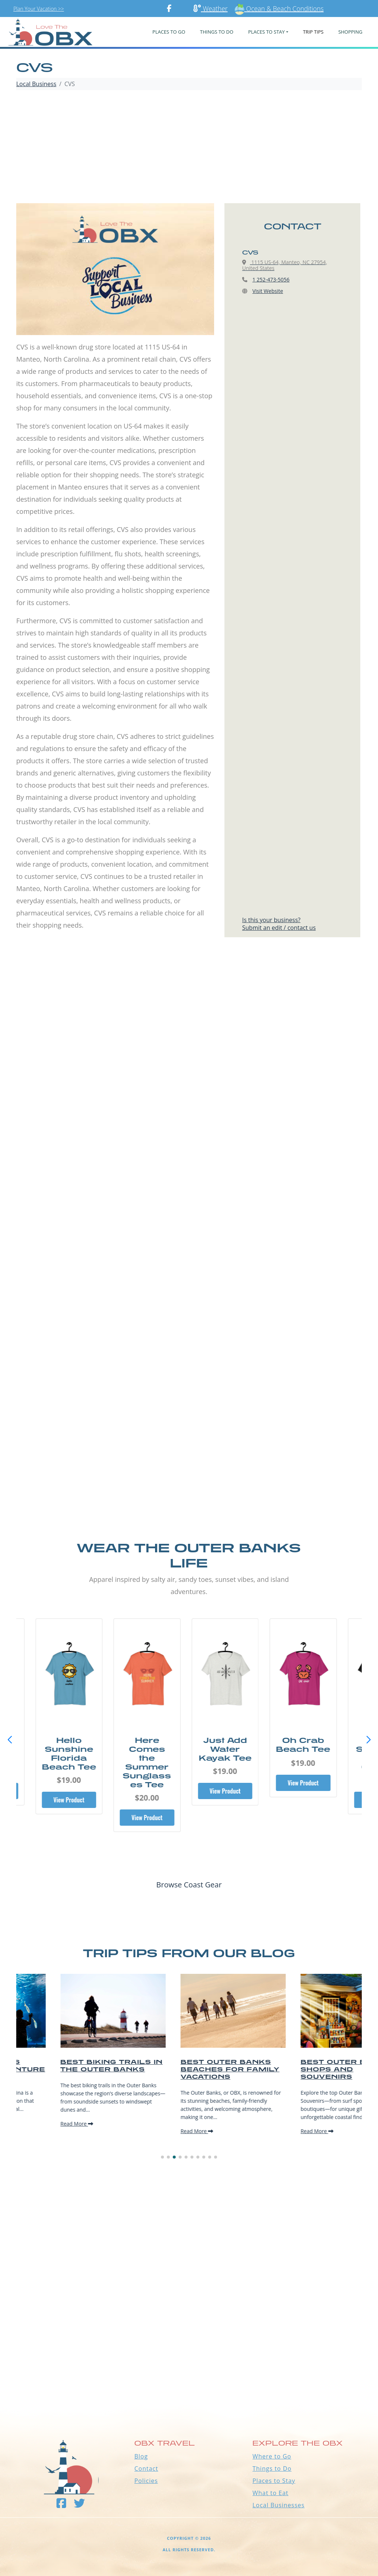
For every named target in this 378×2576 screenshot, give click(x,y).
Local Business (36, 84)
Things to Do (272, 2468)
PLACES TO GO (168, 31)
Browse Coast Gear (188, 1885)
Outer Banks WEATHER (189, 2374)
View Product (71, 1799)
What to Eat (270, 2493)
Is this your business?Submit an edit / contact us (279, 924)
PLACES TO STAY (266, 31)
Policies (146, 2481)
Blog (141, 2456)
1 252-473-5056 (271, 279)
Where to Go (271, 2456)
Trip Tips (313, 31)
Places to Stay (273, 2481)
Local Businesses (278, 2505)
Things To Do (216, 31)
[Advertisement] (189, 147)
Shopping (350, 31)
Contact (146, 2468)
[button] (368, 1740)
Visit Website (267, 290)
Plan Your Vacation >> (38, 8)
